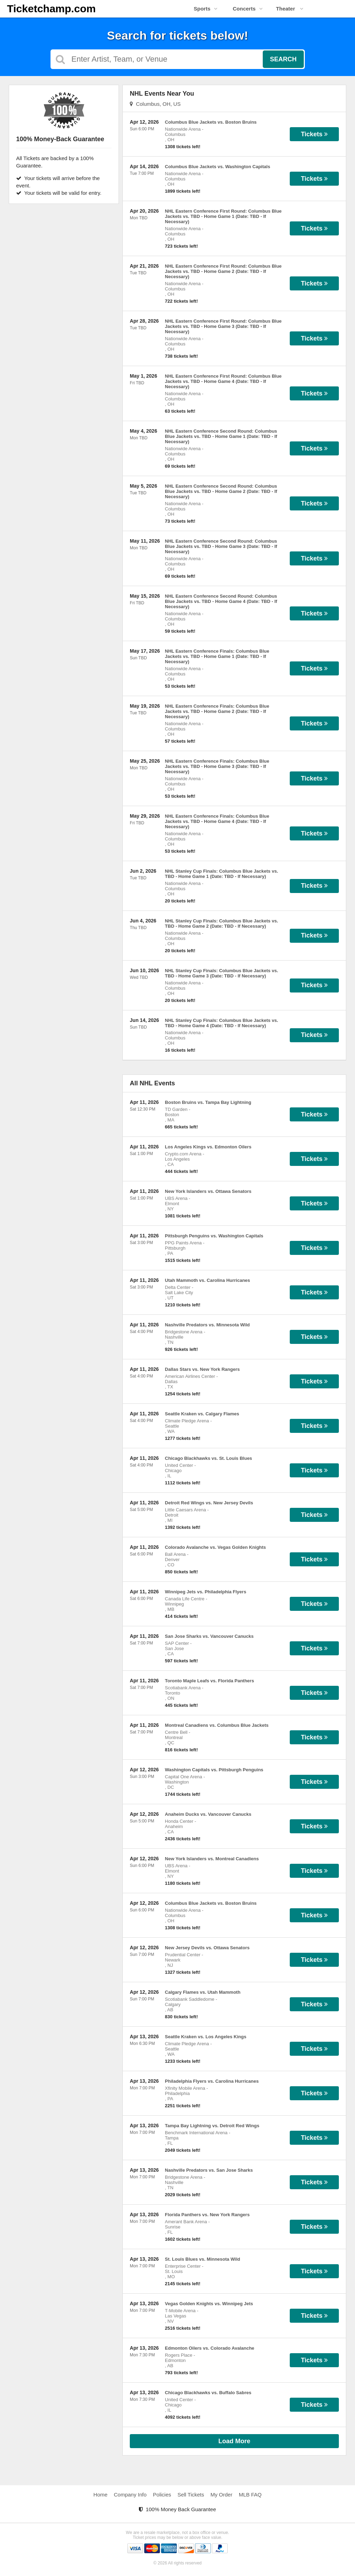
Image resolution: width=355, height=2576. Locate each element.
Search (283, 59)
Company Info (130, 2495)
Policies (162, 2495)
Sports (205, 9)
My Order (221, 2495)
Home (100, 2495)
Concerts (247, 9)
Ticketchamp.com (51, 8)
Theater (289, 9)
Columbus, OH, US (155, 104)
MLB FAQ (250, 2495)
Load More (234, 2441)
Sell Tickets (191, 2495)
